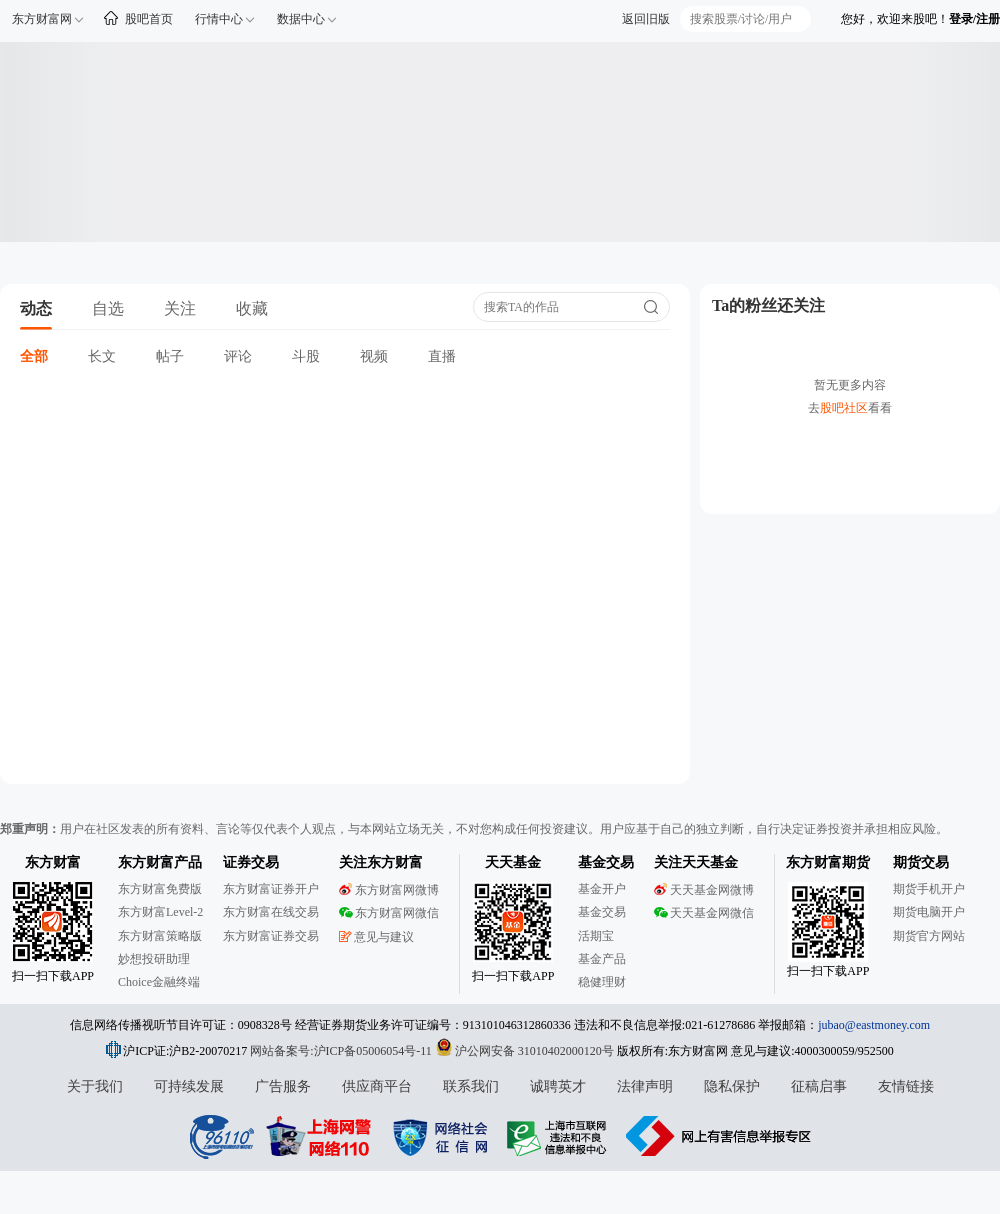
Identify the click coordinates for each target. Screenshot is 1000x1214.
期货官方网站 (929, 936)
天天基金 (513, 862)
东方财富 (53, 862)
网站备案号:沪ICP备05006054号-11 (342, 1051)
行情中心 (219, 19)
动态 (36, 308)
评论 (238, 356)
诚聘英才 (558, 1086)
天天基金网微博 (704, 890)
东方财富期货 (828, 862)
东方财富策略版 (160, 936)
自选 (108, 308)
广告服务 (283, 1086)
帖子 (170, 356)
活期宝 (596, 936)
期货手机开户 (929, 889)
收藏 (252, 308)
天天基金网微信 (704, 913)
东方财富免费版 (160, 889)
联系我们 (471, 1086)
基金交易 (602, 912)
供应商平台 (377, 1086)
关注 (180, 308)
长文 (102, 356)
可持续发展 (189, 1086)
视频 (374, 356)
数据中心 (301, 19)
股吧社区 (844, 408)
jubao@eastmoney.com (874, 1025)
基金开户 (602, 889)
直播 (442, 356)
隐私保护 (732, 1086)
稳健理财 (602, 982)
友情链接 (906, 1086)
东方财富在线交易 (271, 912)
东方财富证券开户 (271, 889)
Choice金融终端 (159, 982)
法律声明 (645, 1086)
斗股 (306, 356)
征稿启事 (819, 1086)
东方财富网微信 (389, 913)
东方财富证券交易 (271, 936)
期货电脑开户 (929, 912)
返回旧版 (646, 19)
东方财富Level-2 (160, 912)
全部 (34, 356)
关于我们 (95, 1086)
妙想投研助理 (154, 959)
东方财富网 (42, 19)
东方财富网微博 (389, 890)
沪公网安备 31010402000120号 (524, 1051)
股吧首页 (149, 19)
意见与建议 (376, 937)
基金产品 (602, 959)
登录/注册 (974, 19)
